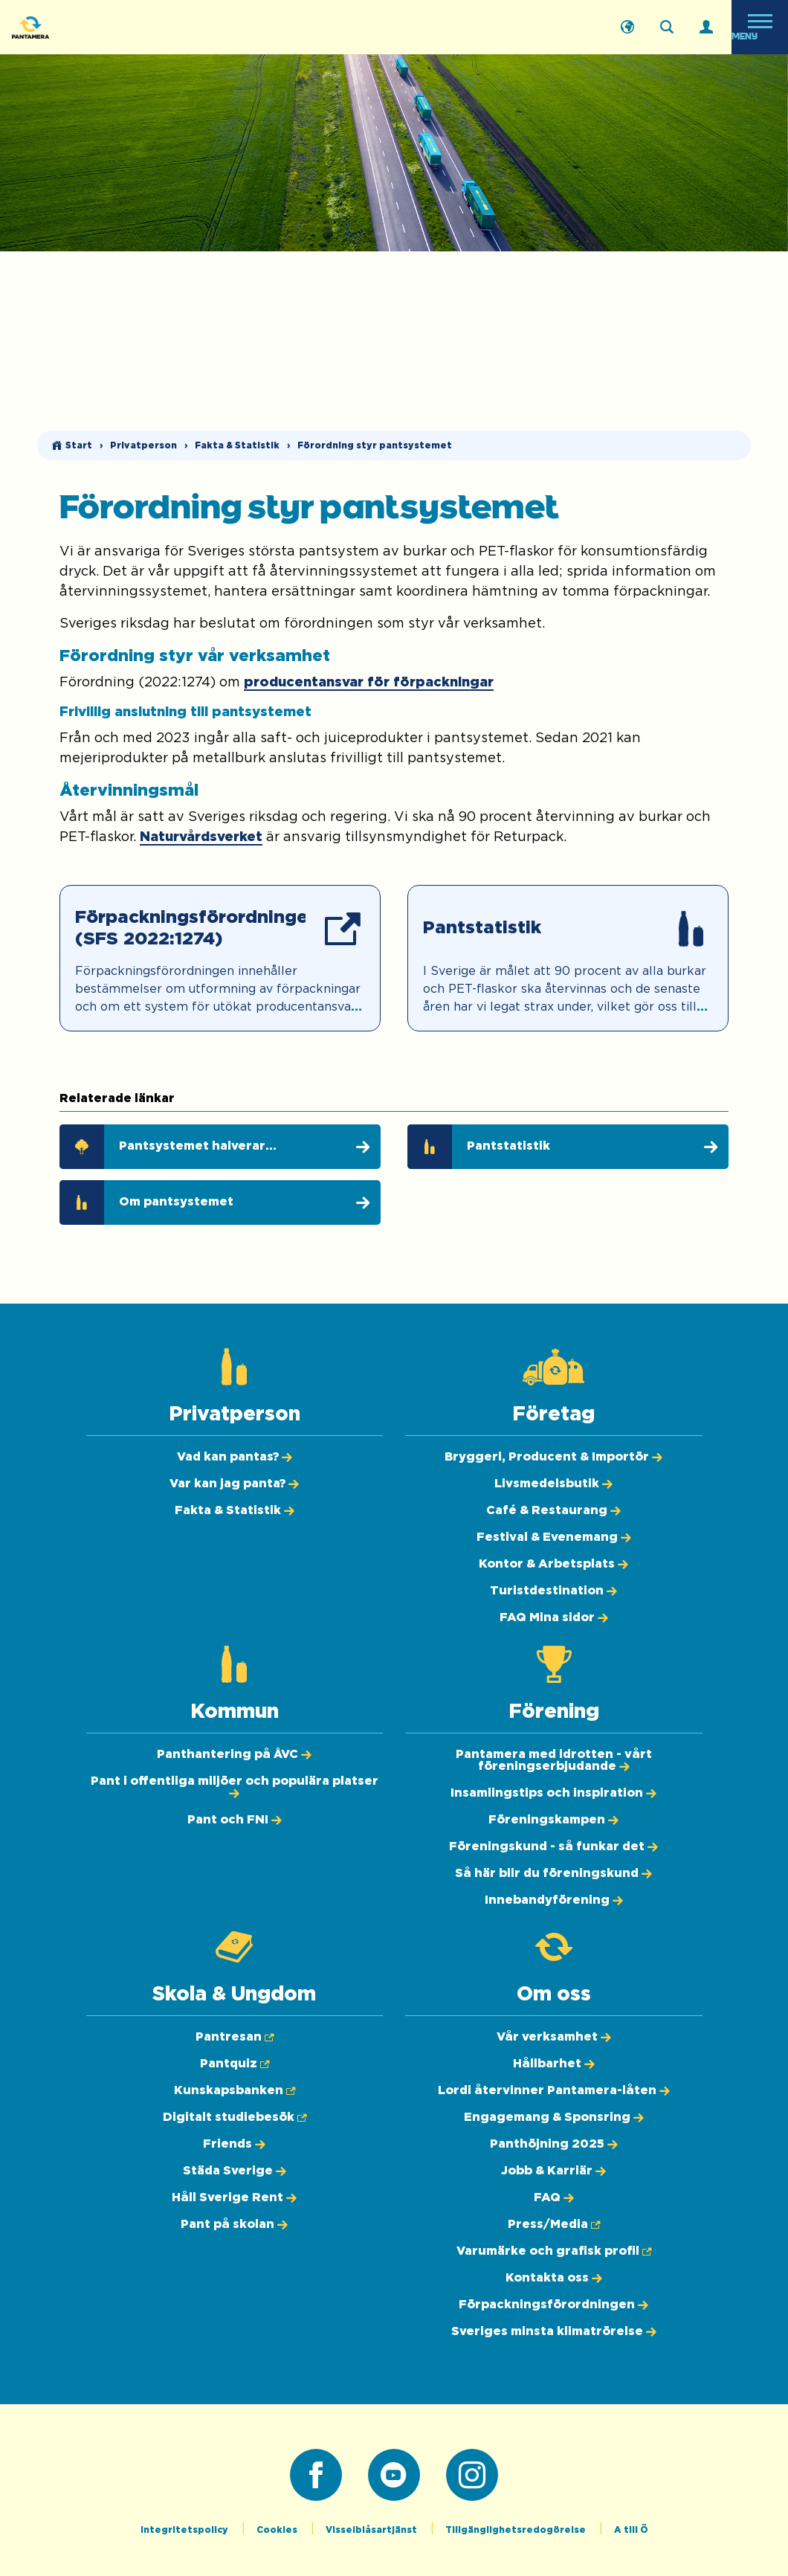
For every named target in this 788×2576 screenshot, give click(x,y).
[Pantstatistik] (568, 958)
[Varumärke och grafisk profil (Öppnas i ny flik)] (553, 2251)
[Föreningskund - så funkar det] (553, 1846)
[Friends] (234, 2144)
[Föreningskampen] (553, 1820)
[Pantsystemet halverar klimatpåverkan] (220, 1146)
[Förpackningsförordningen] (553, 2305)
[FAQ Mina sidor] (554, 1617)
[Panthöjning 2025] (554, 2144)
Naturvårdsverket (201, 837)
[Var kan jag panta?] (234, 1484)
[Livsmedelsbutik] (553, 1484)
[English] (627, 27)
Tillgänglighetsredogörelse (516, 2529)
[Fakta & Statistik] (234, 1510)
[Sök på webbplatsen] (667, 27)
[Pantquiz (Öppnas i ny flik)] (234, 2064)
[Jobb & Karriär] (553, 2171)
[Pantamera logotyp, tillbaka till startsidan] (86, 27)
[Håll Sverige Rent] (234, 2197)
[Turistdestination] (553, 1591)
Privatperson (143, 445)
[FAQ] (554, 2197)
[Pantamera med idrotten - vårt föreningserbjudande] (554, 1760)
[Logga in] (706, 27)
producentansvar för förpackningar (369, 682)
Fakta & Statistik (237, 445)
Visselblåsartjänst (372, 2529)
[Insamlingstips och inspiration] (553, 1793)
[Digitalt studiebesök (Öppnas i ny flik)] (234, 2117)
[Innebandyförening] (554, 1900)
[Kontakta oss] (554, 2278)
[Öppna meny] (760, 27)
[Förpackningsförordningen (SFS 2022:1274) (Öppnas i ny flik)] (220, 958)
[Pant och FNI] (234, 1820)
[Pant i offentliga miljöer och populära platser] (234, 1787)
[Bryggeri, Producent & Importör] (553, 1457)
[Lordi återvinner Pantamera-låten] (554, 2090)
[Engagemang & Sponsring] (554, 2117)
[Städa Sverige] (234, 2171)
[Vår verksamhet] (554, 2037)
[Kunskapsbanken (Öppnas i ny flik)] (234, 2090)
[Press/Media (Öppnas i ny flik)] (554, 2224)
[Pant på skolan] (234, 2224)
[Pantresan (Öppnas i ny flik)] (235, 2037)
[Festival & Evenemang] (554, 1537)
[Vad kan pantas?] (234, 1457)
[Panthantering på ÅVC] (234, 1754)
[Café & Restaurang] (553, 1510)
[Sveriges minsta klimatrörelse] (553, 2331)
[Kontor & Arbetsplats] (553, 1564)
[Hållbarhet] (554, 2064)
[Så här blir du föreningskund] (553, 1873)
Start (78, 445)
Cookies (278, 2529)
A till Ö (631, 2529)
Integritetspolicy (185, 2529)
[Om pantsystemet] (220, 1202)
